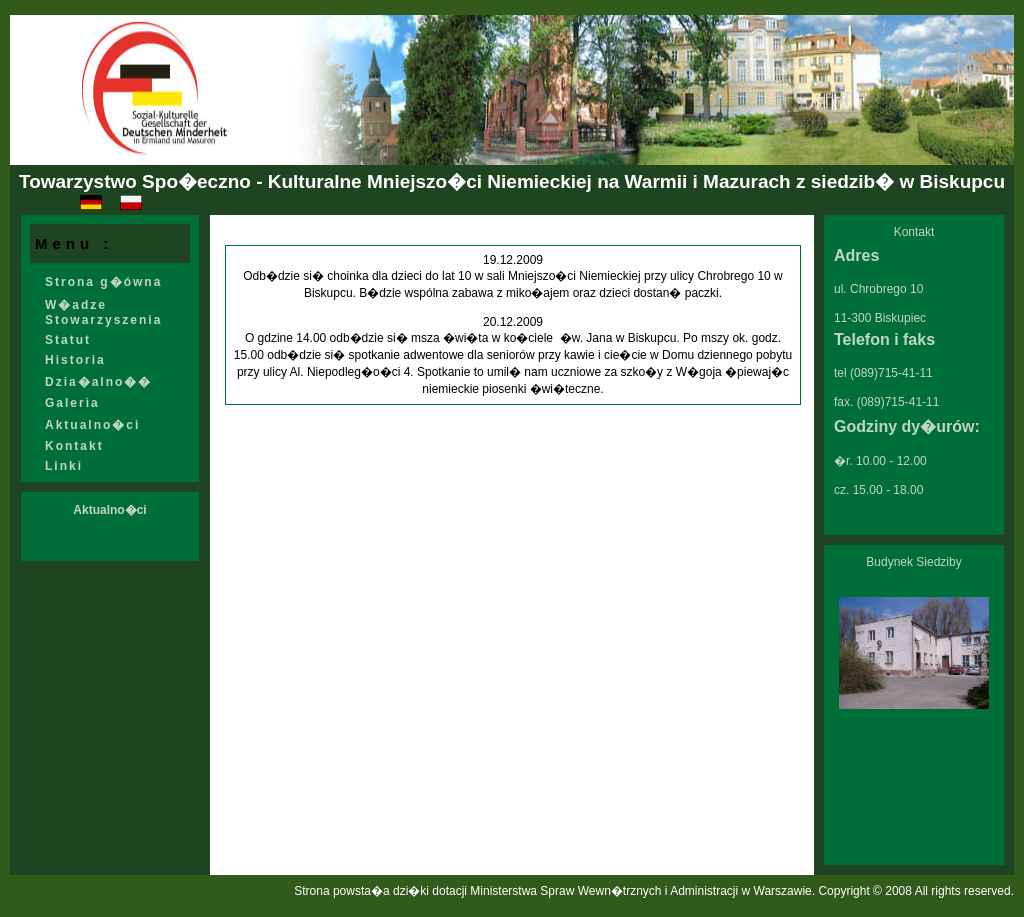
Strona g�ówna (103, 282)
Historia (75, 360)
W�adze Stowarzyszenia (103, 312)
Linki (64, 466)
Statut (68, 340)
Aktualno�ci (92, 425)
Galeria (72, 403)
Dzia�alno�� (98, 382)
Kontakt (74, 446)
